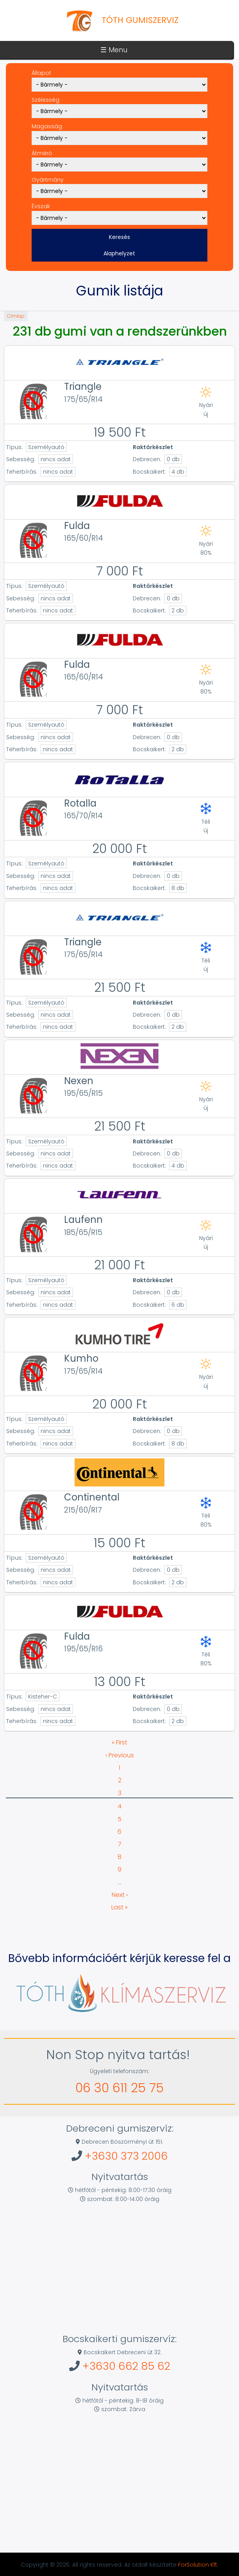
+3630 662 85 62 (126, 2366)
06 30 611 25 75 (119, 2088)
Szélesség (45, 100)
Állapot (41, 73)
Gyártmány (48, 180)
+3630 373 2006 (126, 2156)
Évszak (41, 206)
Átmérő (42, 153)
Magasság (47, 126)
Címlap (16, 316)
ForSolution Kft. (198, 2565)
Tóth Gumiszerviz (140, 20)
